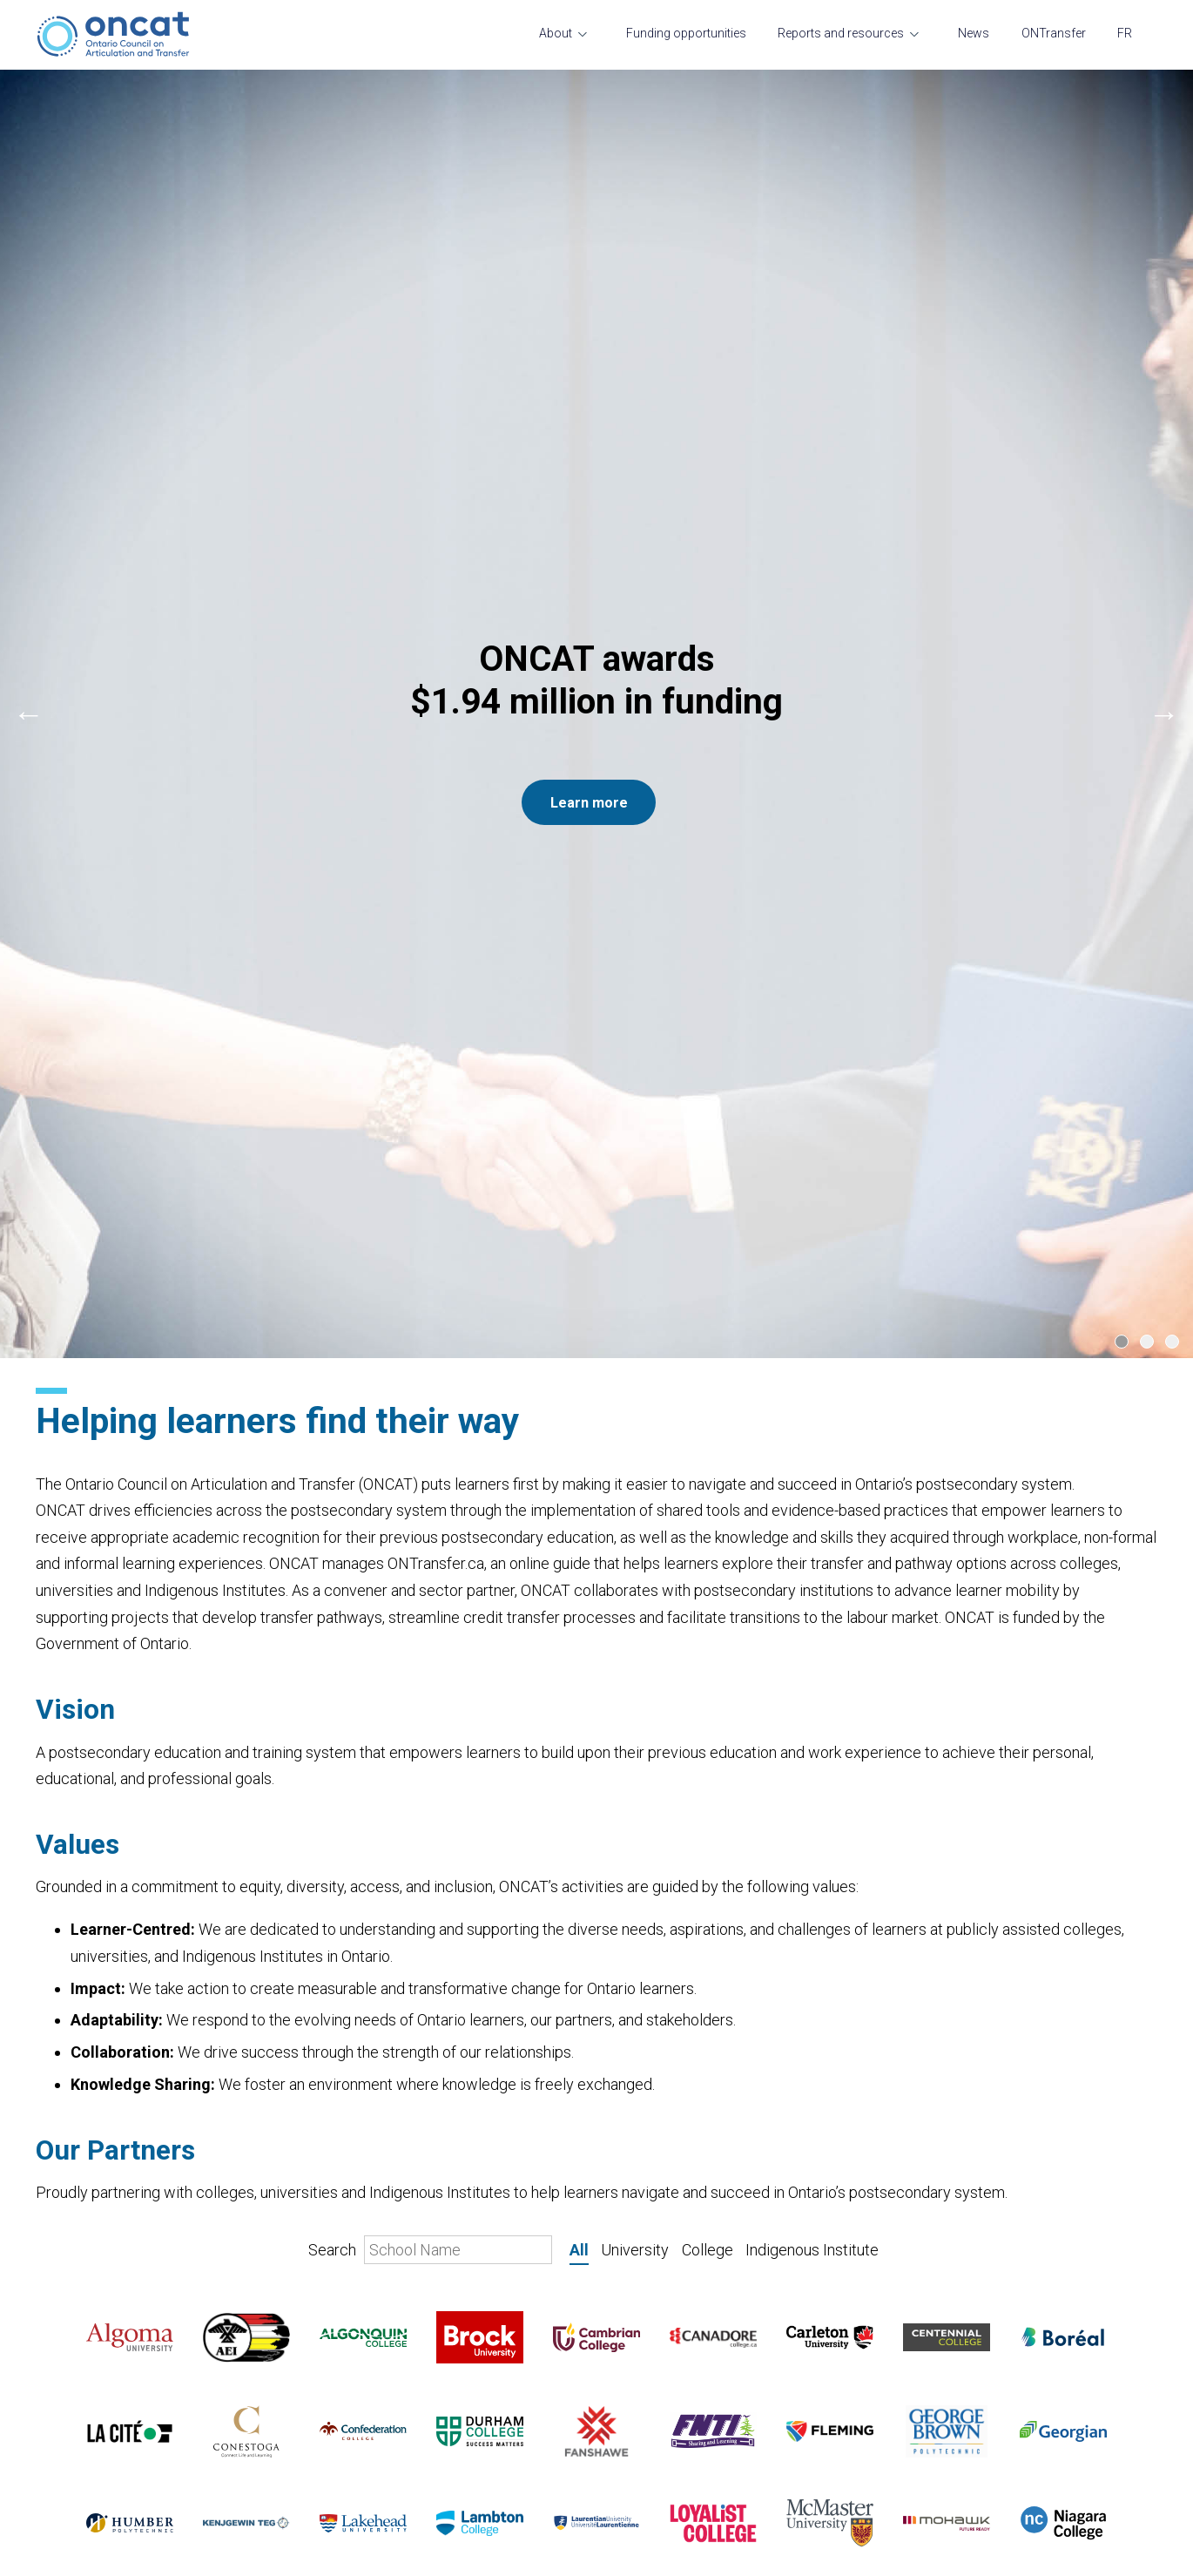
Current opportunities (98, 2455)
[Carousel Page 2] (1147, 476)
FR (1124, 33)
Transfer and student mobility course (486, 2481)
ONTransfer (1053, 33)
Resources (457, 2444)
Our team (63, 2368)
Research (453, 2386)
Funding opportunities (686, 33)
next (1164, 281)
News (973, 33)
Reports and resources (841, 33)
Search (430, 1385)
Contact (59, 2529)
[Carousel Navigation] (596, 281)
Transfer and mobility (97, 2397)
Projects (450, 2416)
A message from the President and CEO (97, 2492)
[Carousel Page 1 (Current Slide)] (1122, 476)
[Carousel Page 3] (1172, 476)
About (555, 33)
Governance (71, 2426)
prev (29, 281)
